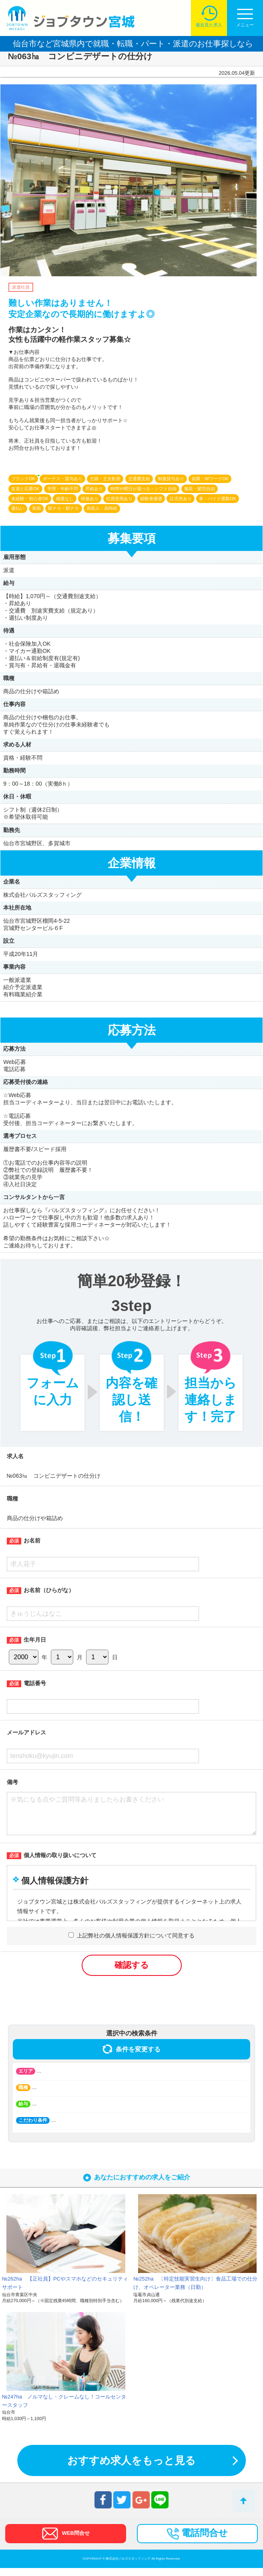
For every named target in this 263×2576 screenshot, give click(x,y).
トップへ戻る (243, 2500)
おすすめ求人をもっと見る (131, 2468)
